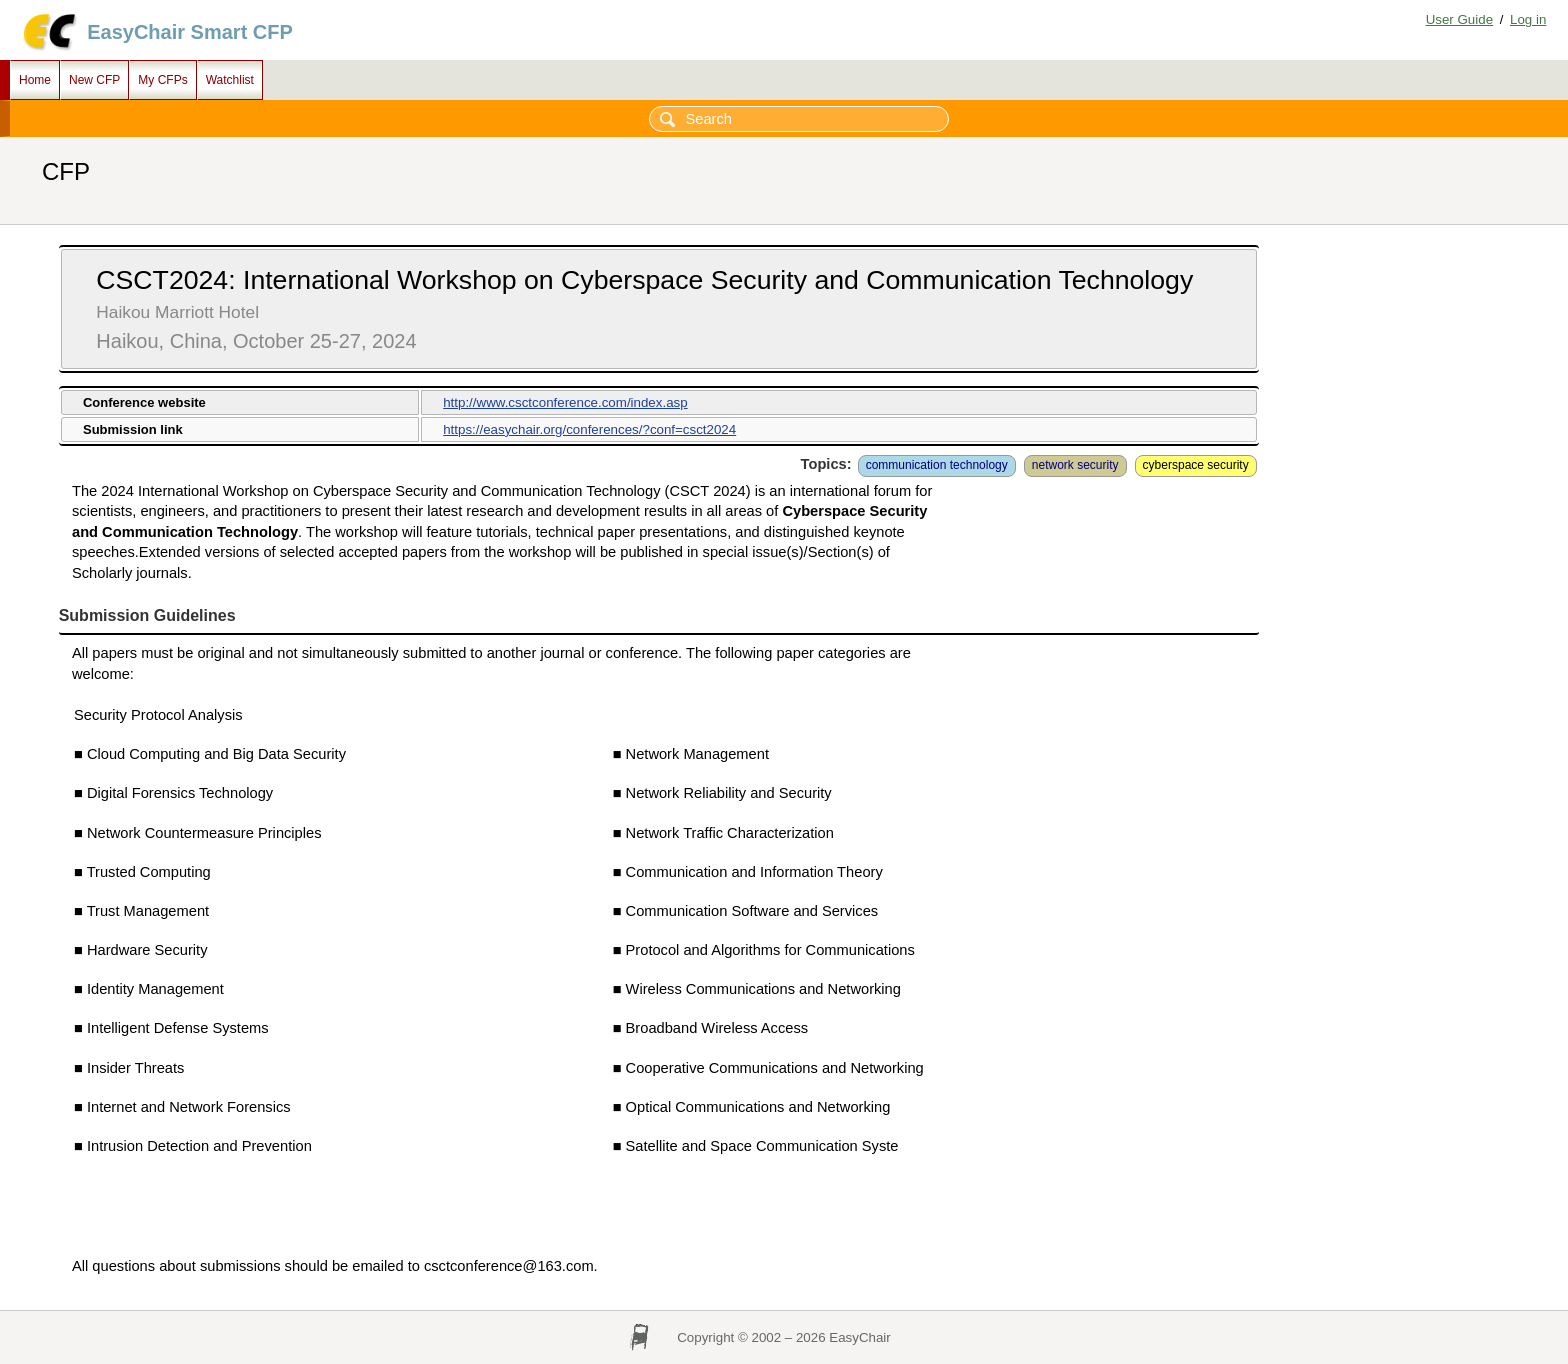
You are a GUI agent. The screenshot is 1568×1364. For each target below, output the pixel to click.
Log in (1528, 19)
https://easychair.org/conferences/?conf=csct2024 (589, 429)
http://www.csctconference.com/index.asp (565, 402)
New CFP (94, 80)
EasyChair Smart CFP (190, 32)
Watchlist (230, 80)
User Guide (1459, 19)
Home (35, 80)
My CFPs (162, 80)
